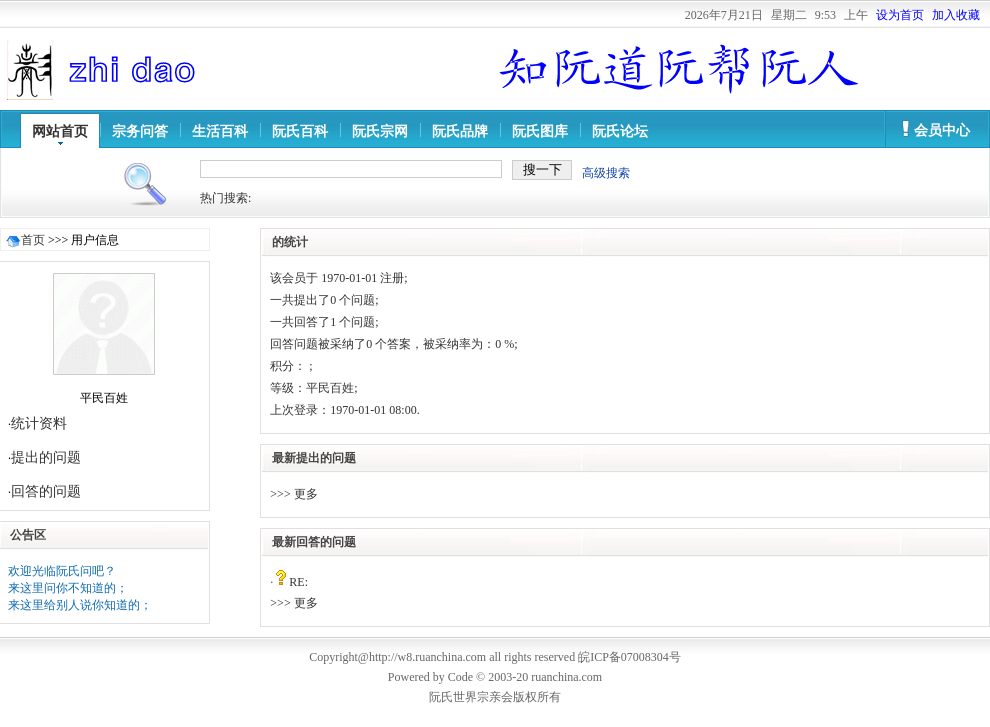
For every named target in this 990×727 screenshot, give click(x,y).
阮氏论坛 (620, 131)
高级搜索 (606, 173)
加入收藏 (956, 15)
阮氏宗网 (380, 131)
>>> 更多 (293, 494)
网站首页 (60, 131)
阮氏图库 (540, 131)
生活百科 (220, 131)
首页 (33, 240)
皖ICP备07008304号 (629, 657)
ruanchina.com (566, 677)
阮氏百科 (300, 131)
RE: (298, 582)
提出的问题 (46, 457)
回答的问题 (46, 491)
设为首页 (900, 15)
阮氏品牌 (460, 131)
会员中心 (942, 130)
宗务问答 (140, 131)
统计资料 (39, 423)
